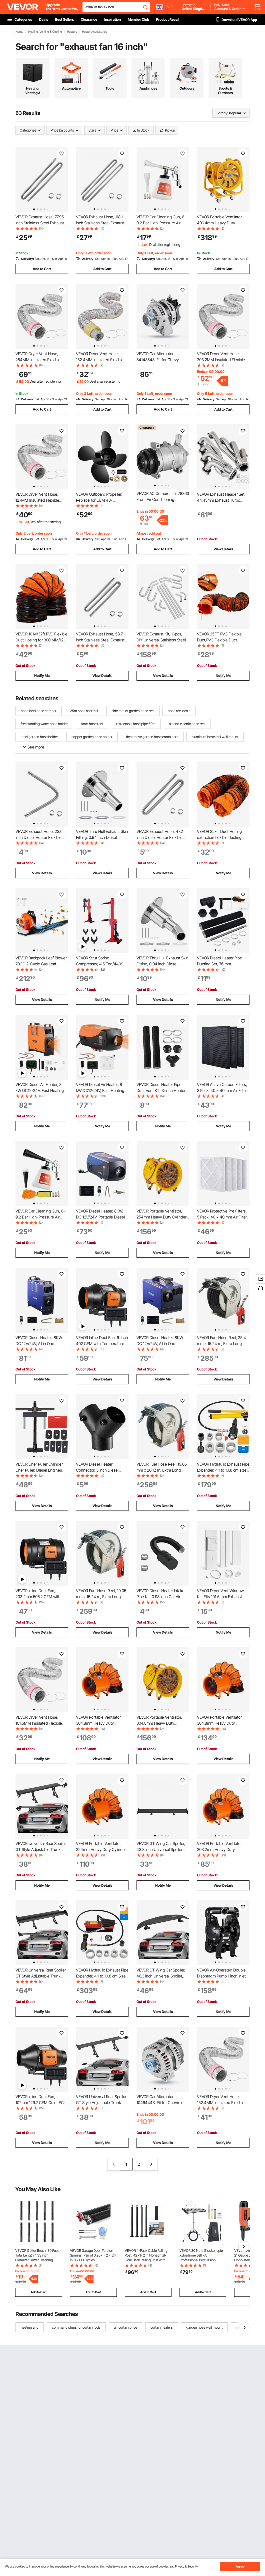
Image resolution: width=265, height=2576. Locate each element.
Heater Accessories (94, 31)
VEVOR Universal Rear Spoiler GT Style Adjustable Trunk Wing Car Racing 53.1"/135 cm (41, 1976)
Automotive (71, 88)
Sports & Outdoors (225, 90)
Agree (240, 2566)
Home (19, 31)
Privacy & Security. (186, 2566)
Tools (110, 88)
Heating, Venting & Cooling (45, 31)
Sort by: (222, 113)
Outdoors (187, 88)
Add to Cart (42, 269)
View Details (223, 549)
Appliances (148, 88)
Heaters (72, 31)
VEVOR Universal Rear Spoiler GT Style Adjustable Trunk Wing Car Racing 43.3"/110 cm (42, 1849)
